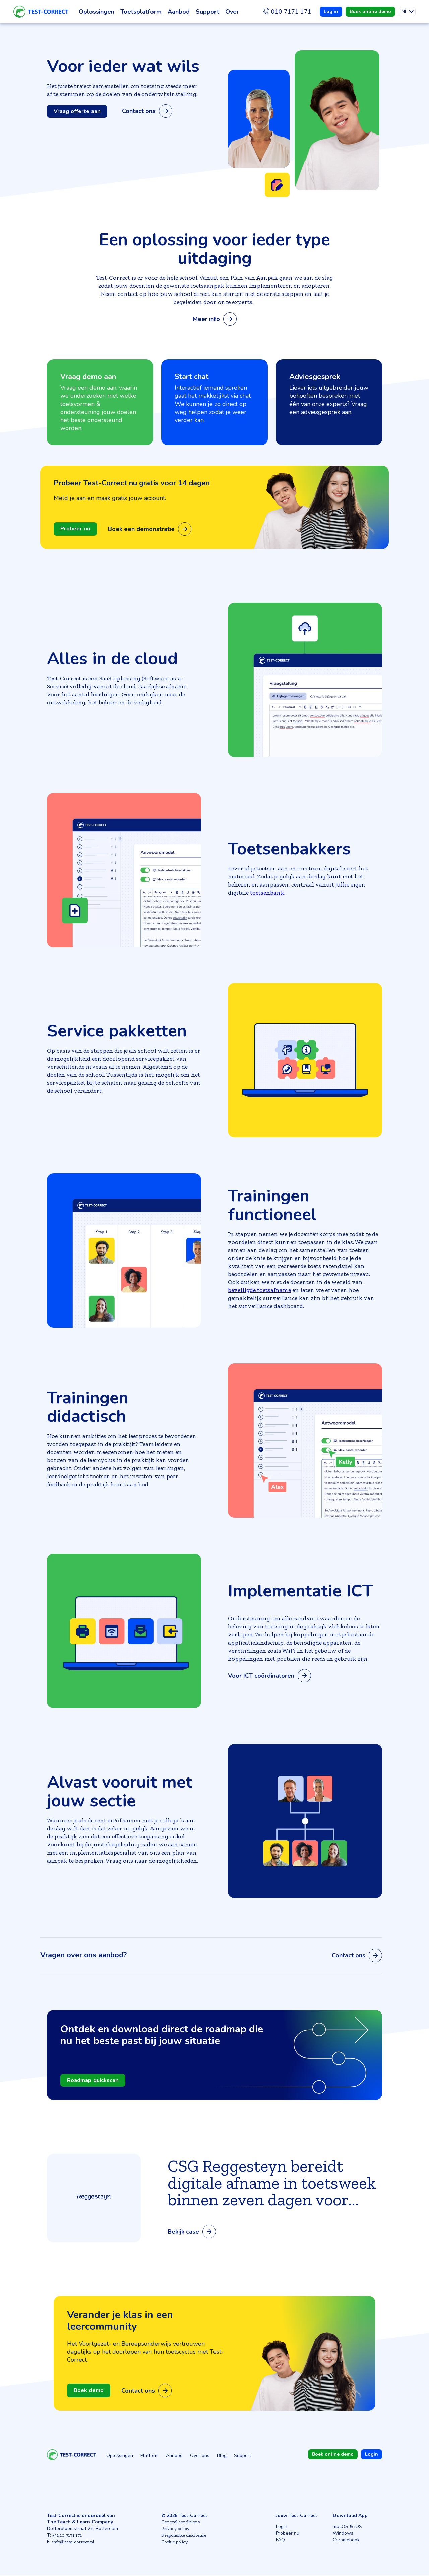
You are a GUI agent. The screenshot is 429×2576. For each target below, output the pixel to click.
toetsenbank (267, 892)
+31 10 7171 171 (67, 2536)
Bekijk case (192, 2232)
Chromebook (346, 2540)
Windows (343, 2534)
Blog (222, 2456)
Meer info (215, 319)
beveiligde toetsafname (259, 1290)
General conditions (180, 2522)
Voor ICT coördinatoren (269, 1675)
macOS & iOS (347, 2527)
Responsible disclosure (183, 2536)
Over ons (199, 2456)
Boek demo (90, 2391)
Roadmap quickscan (95, 2081)
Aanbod (174, 2456)
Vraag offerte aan (79, 111)
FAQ (280, 2540)
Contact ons (151, 111)
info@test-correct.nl (73, 2542)
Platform (149, 2456)
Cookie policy (174, 2542)
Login (281, 2527)
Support (242, 2456)
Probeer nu (76, 529)
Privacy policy (175, 2529)
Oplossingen (119, 2456)
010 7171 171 (291, 12)
